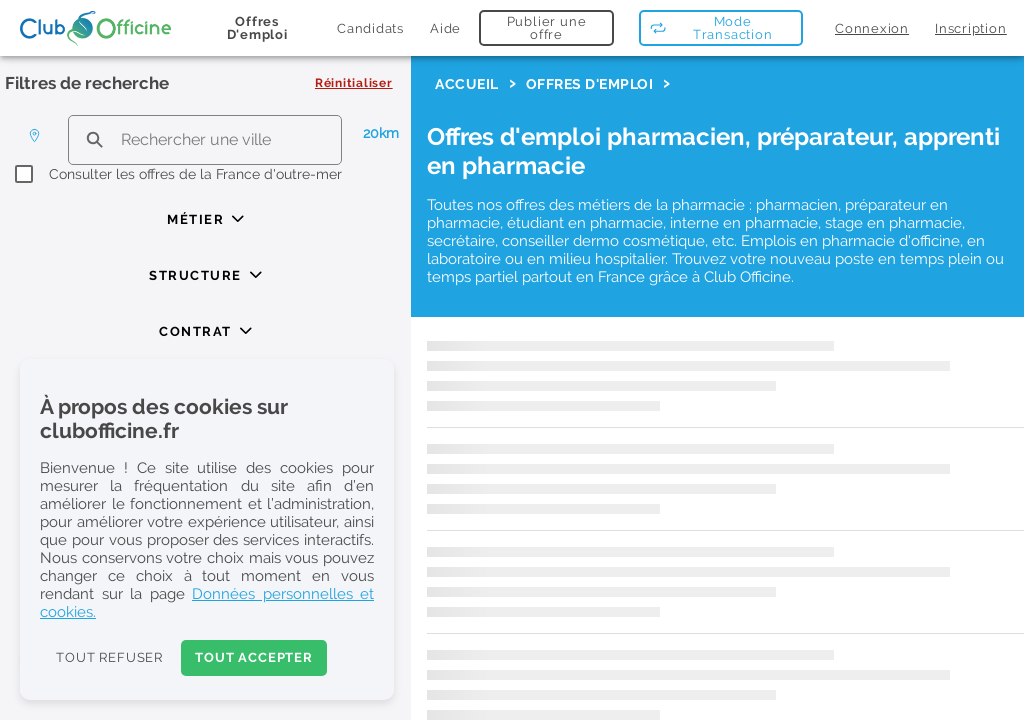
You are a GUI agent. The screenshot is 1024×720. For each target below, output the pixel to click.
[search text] (205, 139)
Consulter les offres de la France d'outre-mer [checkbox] (195, 174)
